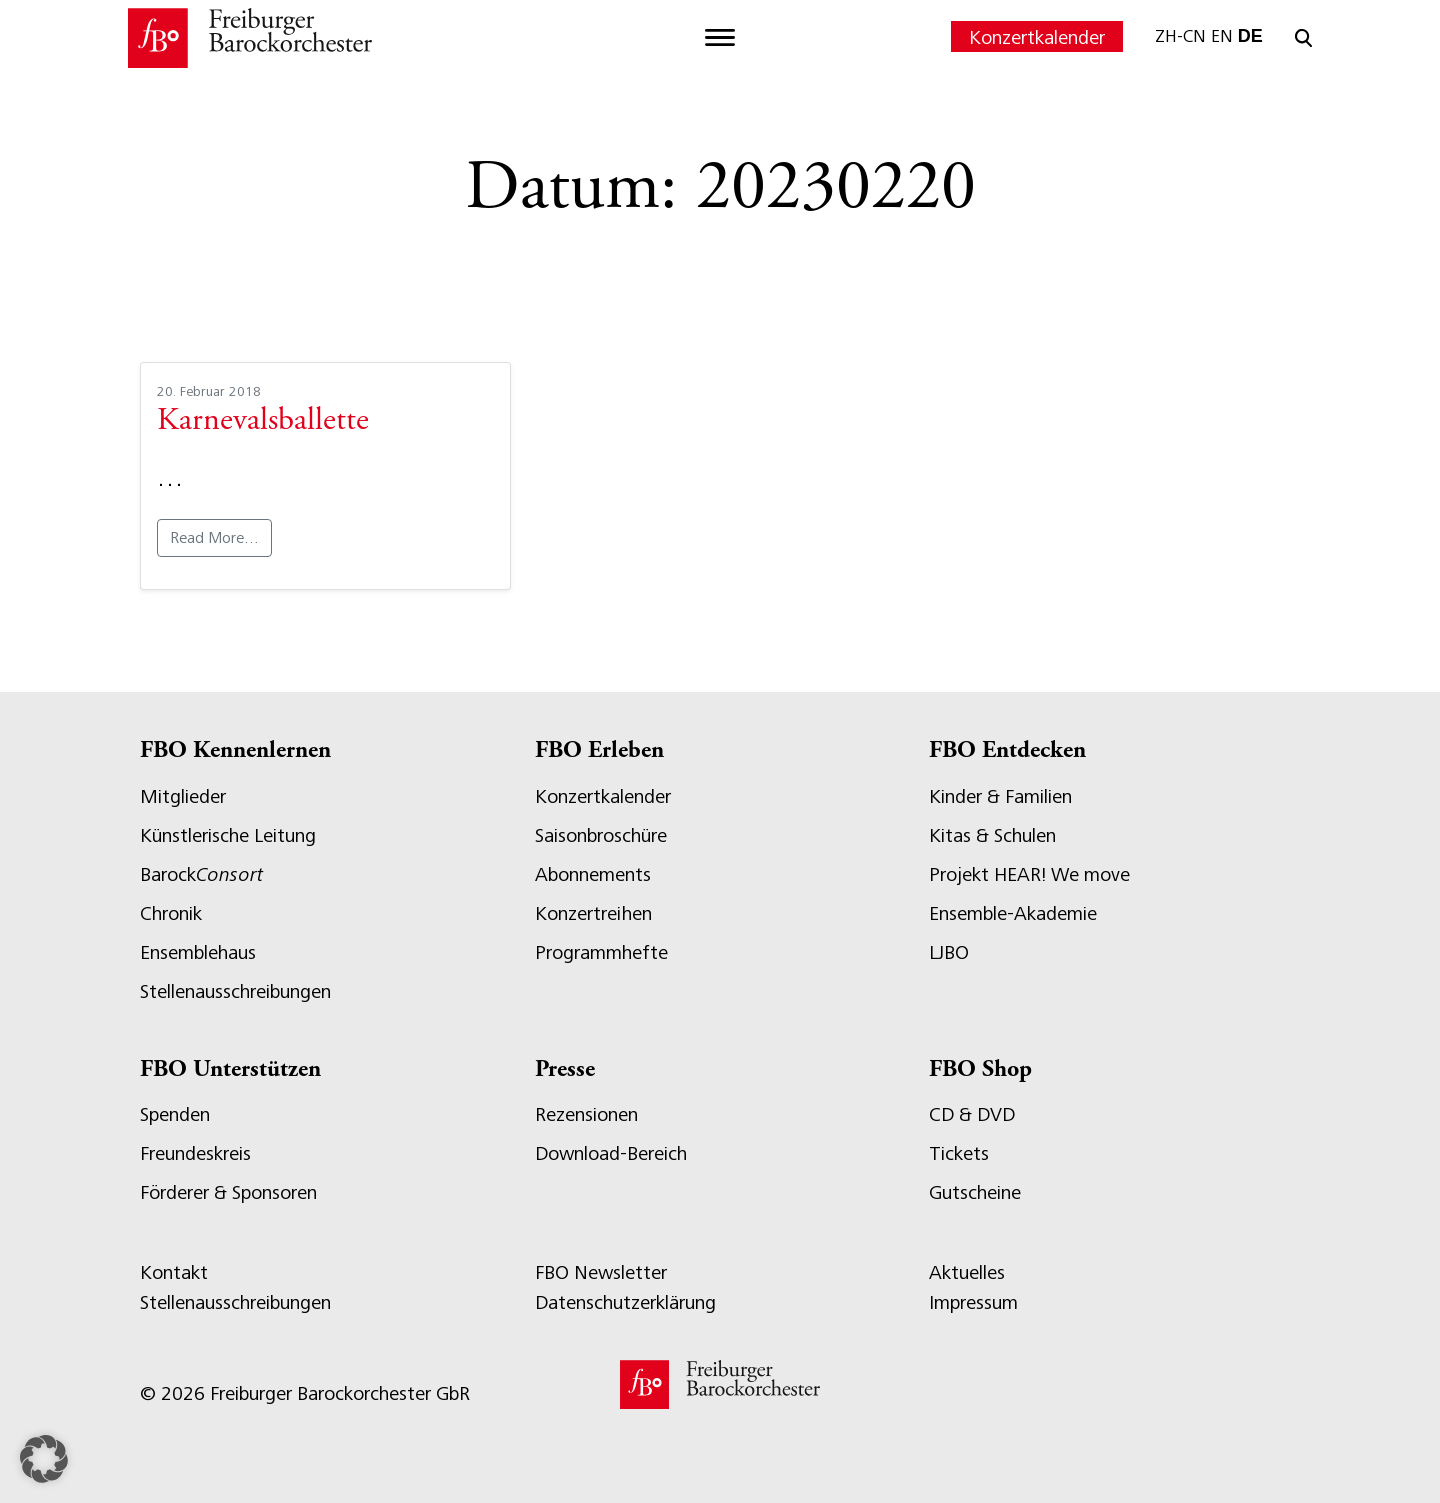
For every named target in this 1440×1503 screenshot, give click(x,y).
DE (1250, 36)
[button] (44, 1459)
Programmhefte (601, 952)
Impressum (973, 1302)
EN (1222, 36)
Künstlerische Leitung (228, 835)
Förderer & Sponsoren (228, 1192)
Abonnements (593, 874)
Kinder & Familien (1000, 796)
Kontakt (174, 1272)
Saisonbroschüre (601, 835)
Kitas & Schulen (992, 835)
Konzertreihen (593, 913)
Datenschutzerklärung (625, 1302)
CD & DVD (972, 1114)
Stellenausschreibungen (235, 991)
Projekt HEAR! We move (1029, 874)
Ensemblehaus (198, 952)
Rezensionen (586, 1114)
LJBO (949, 952)
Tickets (959, 1153)
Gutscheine (975, 1192)
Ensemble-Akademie (1013, 913)
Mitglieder (183, 796)
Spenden (175, 1114)
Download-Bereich (611, 1153)
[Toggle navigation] (720, 38)
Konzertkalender (1037, 37)
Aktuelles (967, 1272)
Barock (201, 874)
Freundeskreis (195, 1153)
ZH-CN (1180, 36)
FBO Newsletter (601, 1272)
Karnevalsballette (263, 422)
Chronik (171, 913)
